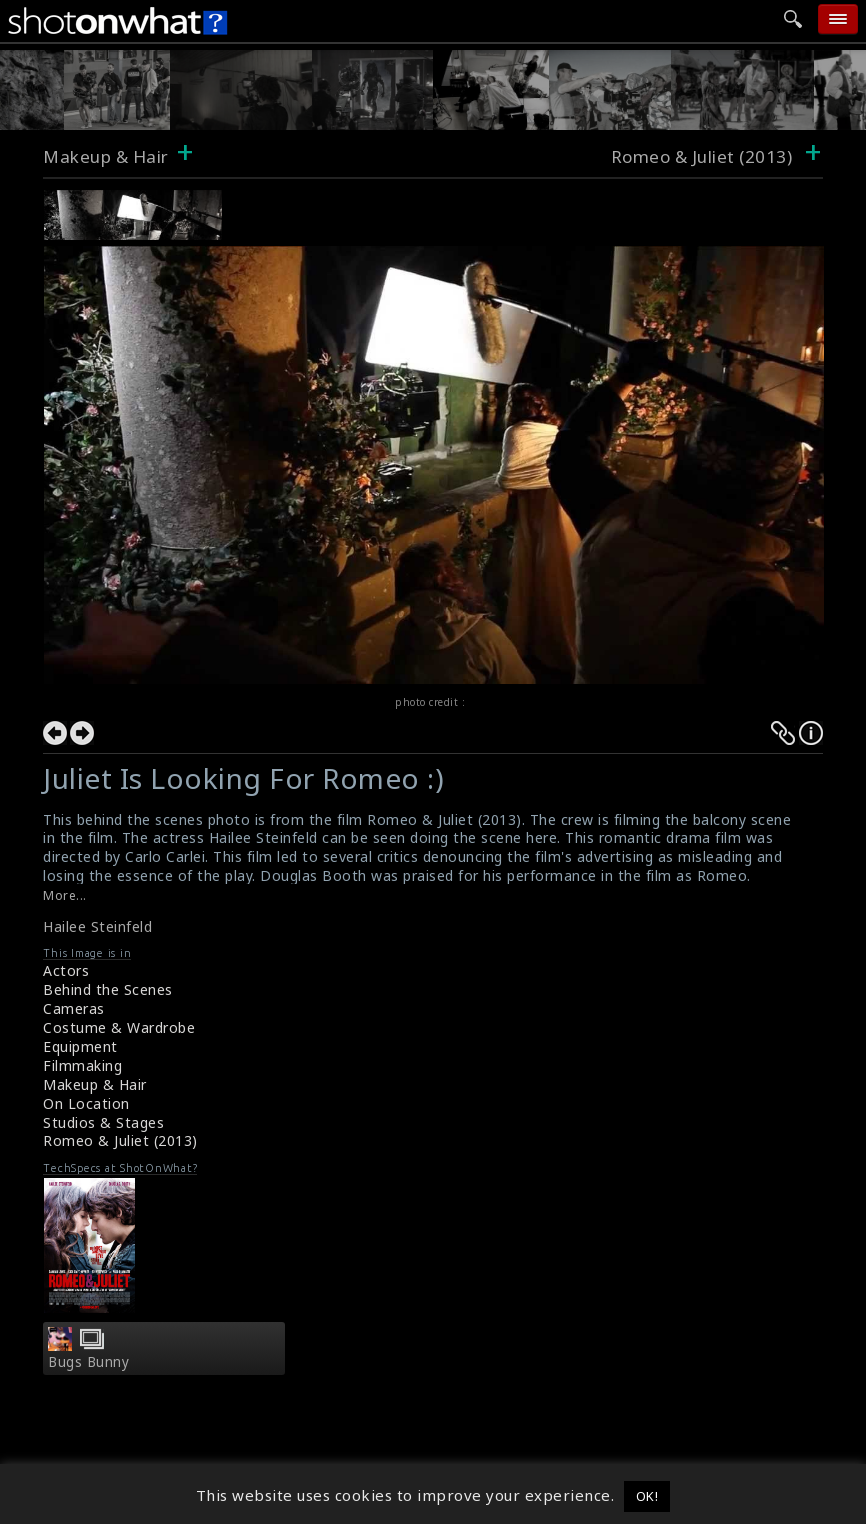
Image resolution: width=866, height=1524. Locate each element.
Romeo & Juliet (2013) (120, 1140)
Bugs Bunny (88, 1362)
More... (65, 895)
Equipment (80, 1046)
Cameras (74, 1008)
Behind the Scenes (108, 989)
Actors (66, 970)
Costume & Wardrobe (119, 1027)
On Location (86, 1103)
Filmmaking (82, 1065)
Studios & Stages (103, 1122)
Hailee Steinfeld (97, 926)
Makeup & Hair (106, 156)
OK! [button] (647, 1496)
